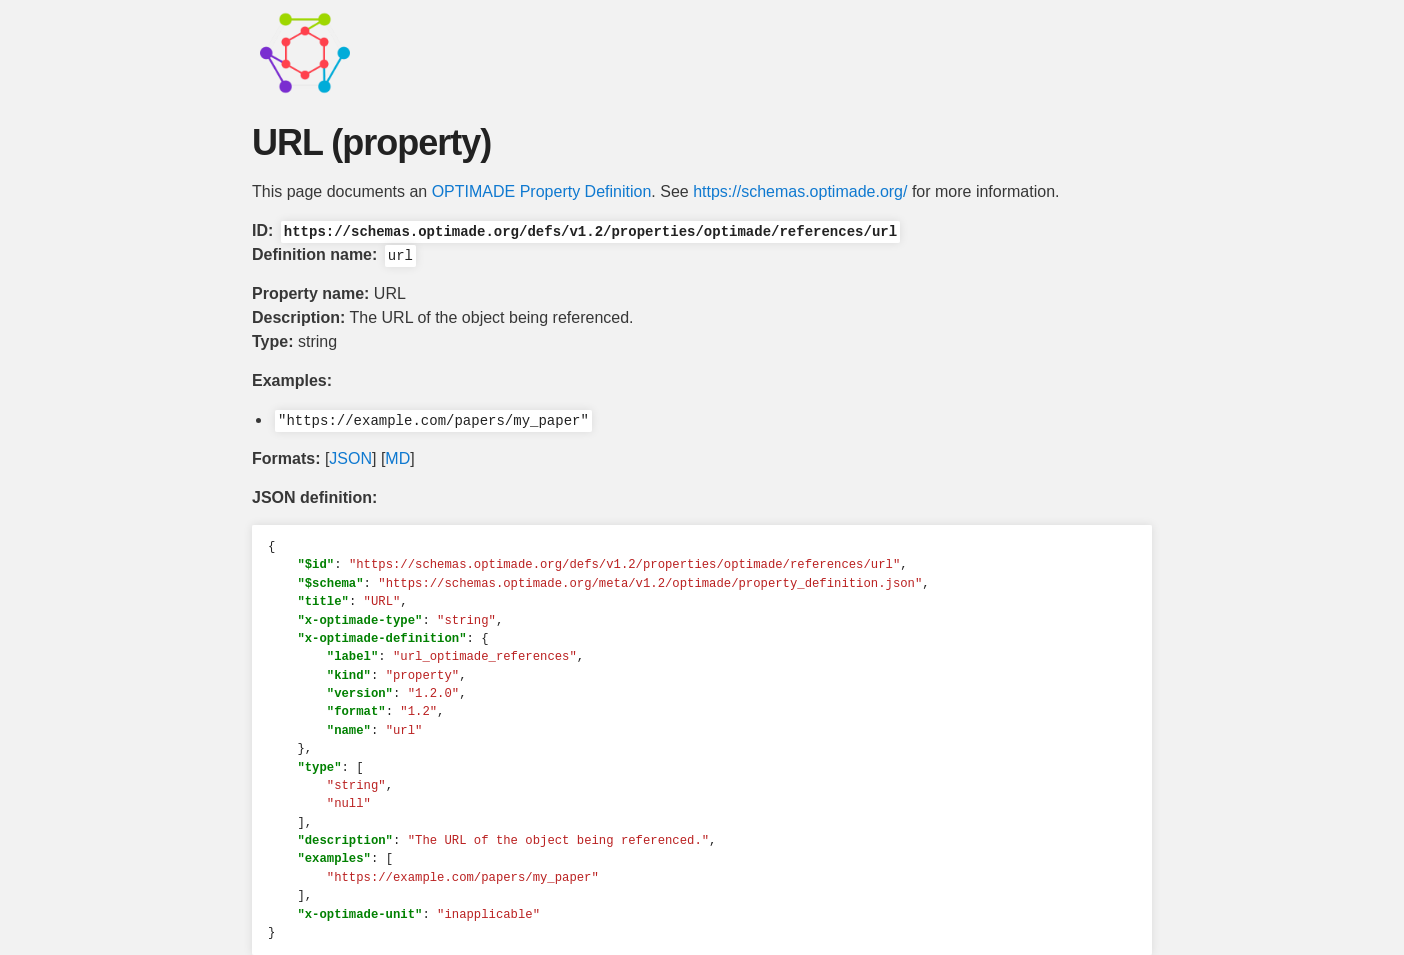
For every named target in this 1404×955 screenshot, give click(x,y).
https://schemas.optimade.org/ (800, 191)
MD (397, 458)
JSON (350, 458)
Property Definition (586, 191)
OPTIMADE (474, 191)
